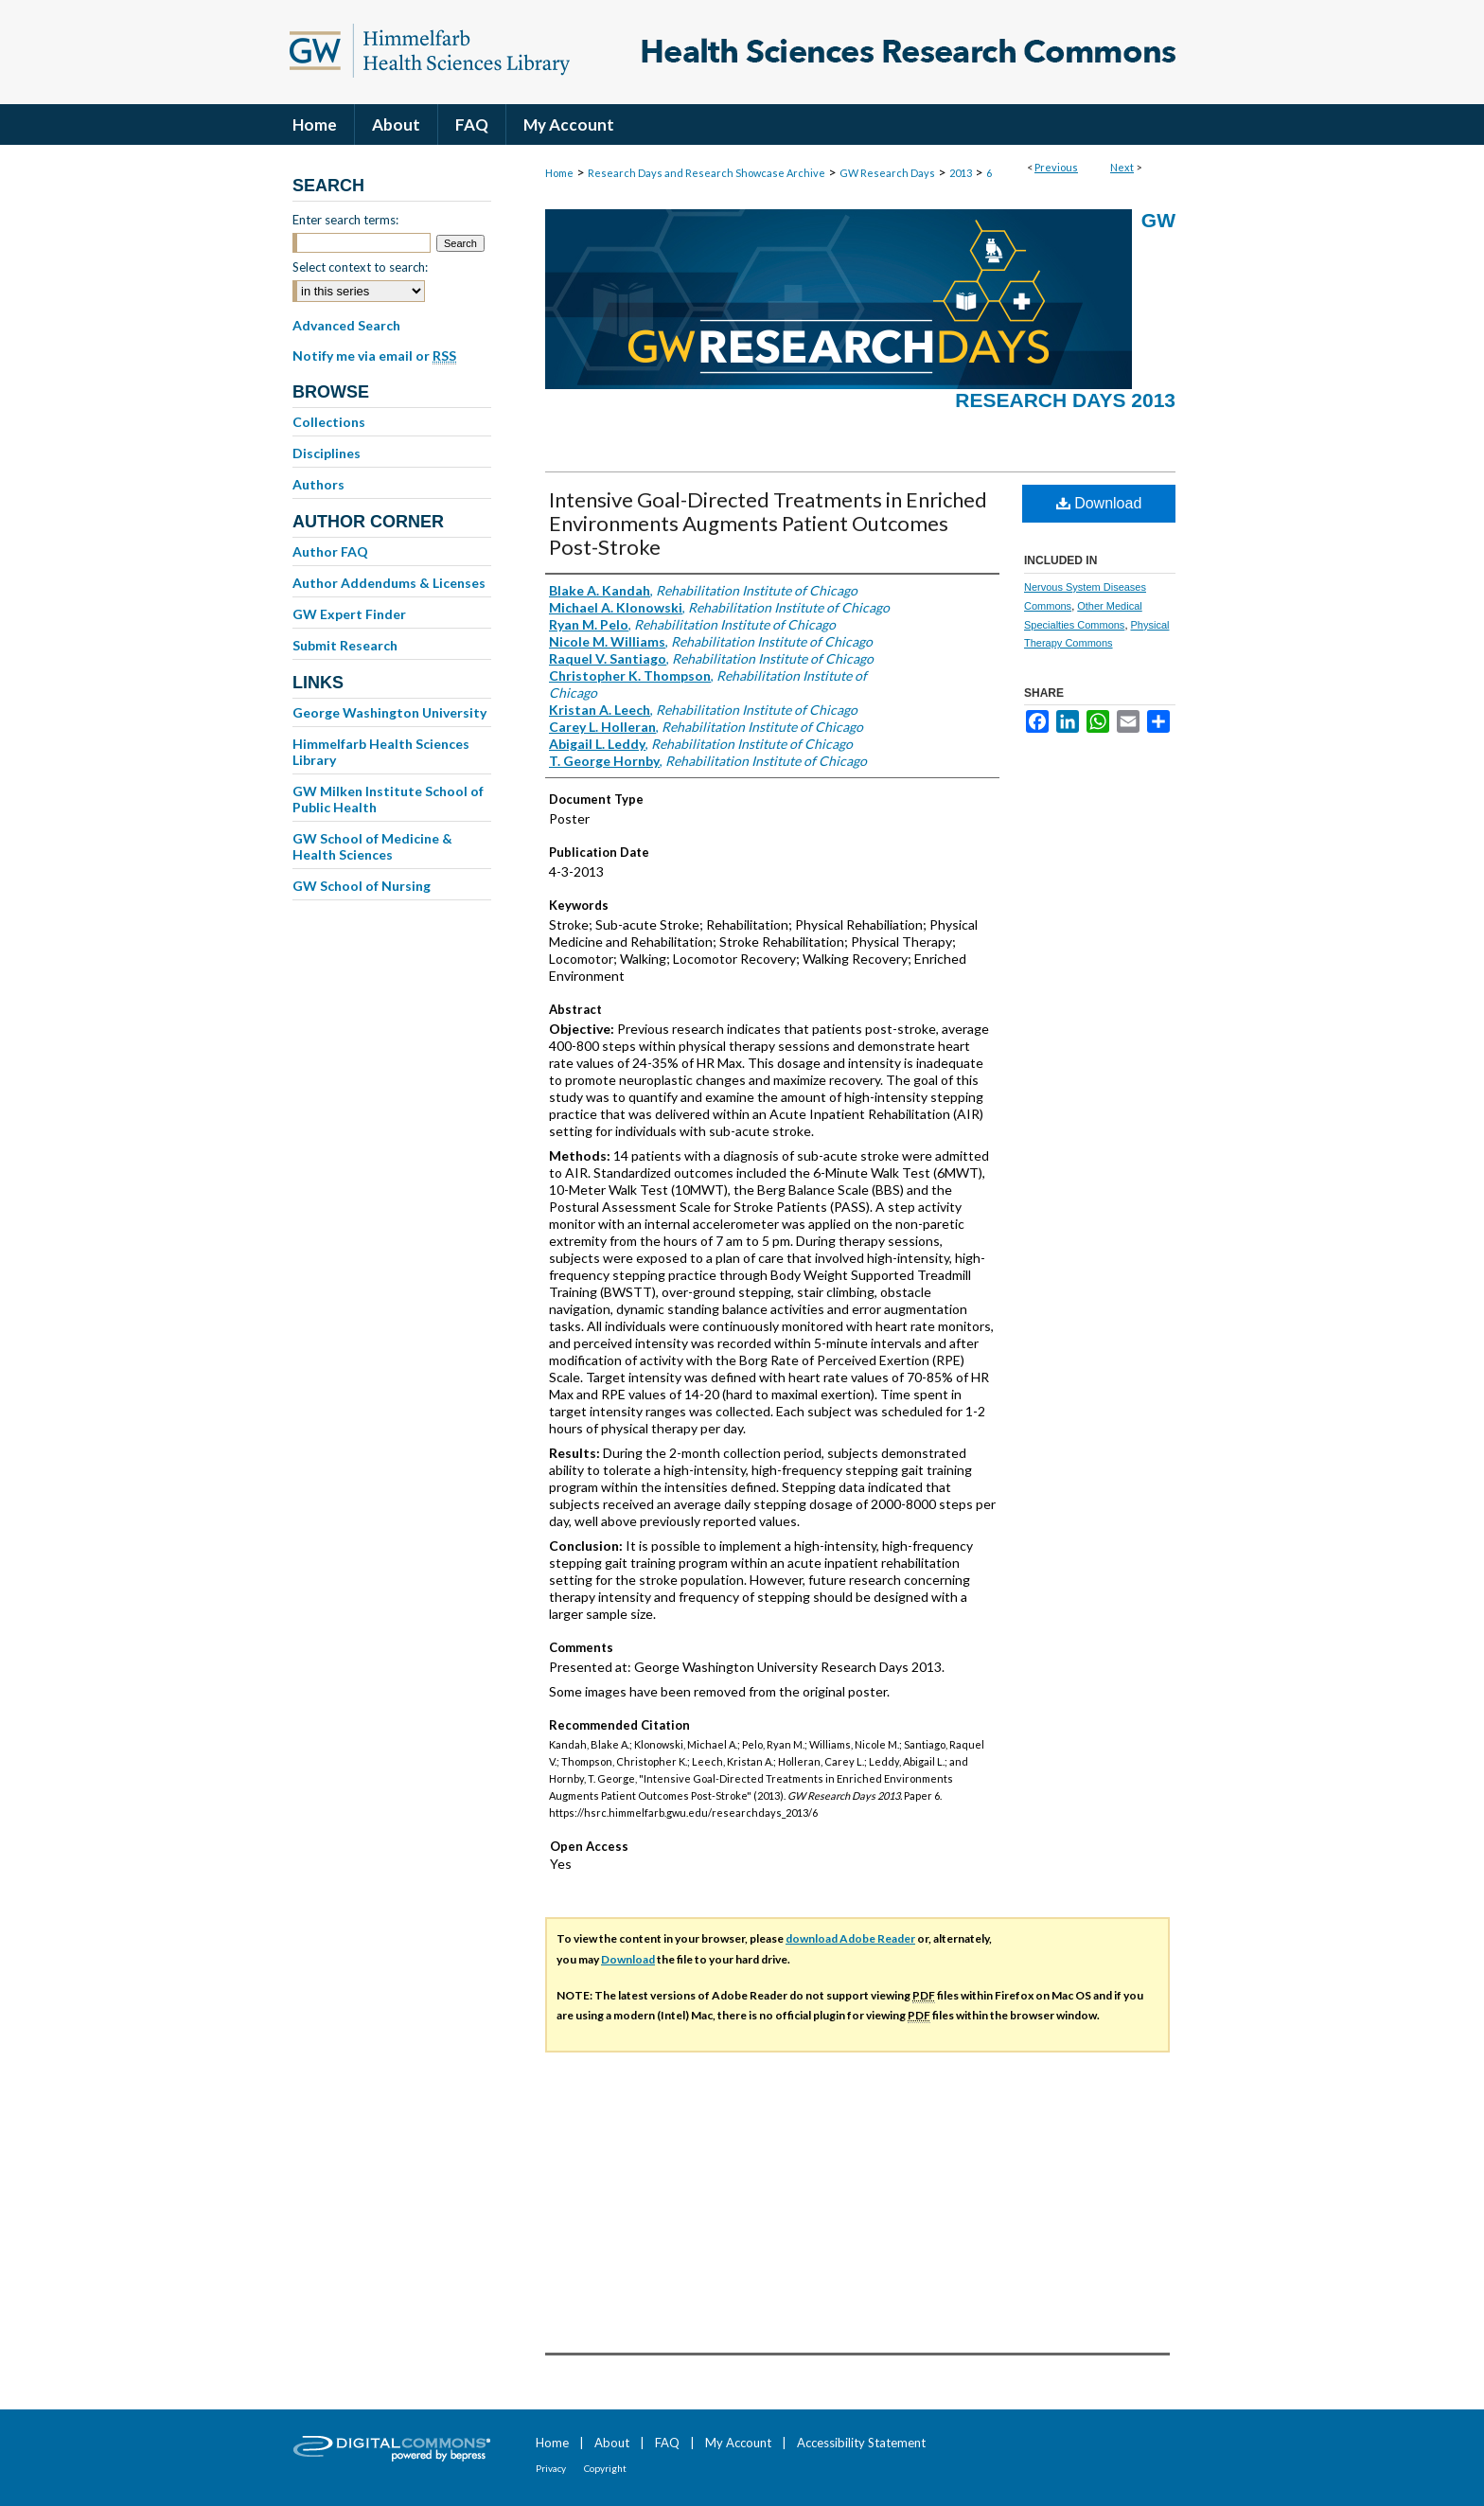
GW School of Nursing (361, 886)
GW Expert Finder (349, 614)
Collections (328, 422)
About (611, 2442)
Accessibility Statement (861, 2442)
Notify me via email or (374, 355)
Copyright (605, 2468)
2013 (960, 173)
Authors (318, 484)
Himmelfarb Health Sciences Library (380, 752)
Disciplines (326, 453)
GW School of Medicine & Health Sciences (372, 846)
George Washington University (389, 712)
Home (559, 173)
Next (1122, 167)
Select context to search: (360, 267)
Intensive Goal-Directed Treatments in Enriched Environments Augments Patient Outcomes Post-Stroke (768, 523)
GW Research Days (887, 173)
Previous (1056, 167)
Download (1099, 503)
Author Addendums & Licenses (389, 583)
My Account (738, 2442)
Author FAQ (330, 551)
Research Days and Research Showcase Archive (706, 173)
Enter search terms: (345, 219)
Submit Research (345, 645)
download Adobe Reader (850, 1938)
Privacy (551, 2468)
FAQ (667, 2442)
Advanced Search (346, 325)
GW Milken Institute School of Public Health (388, 799)
